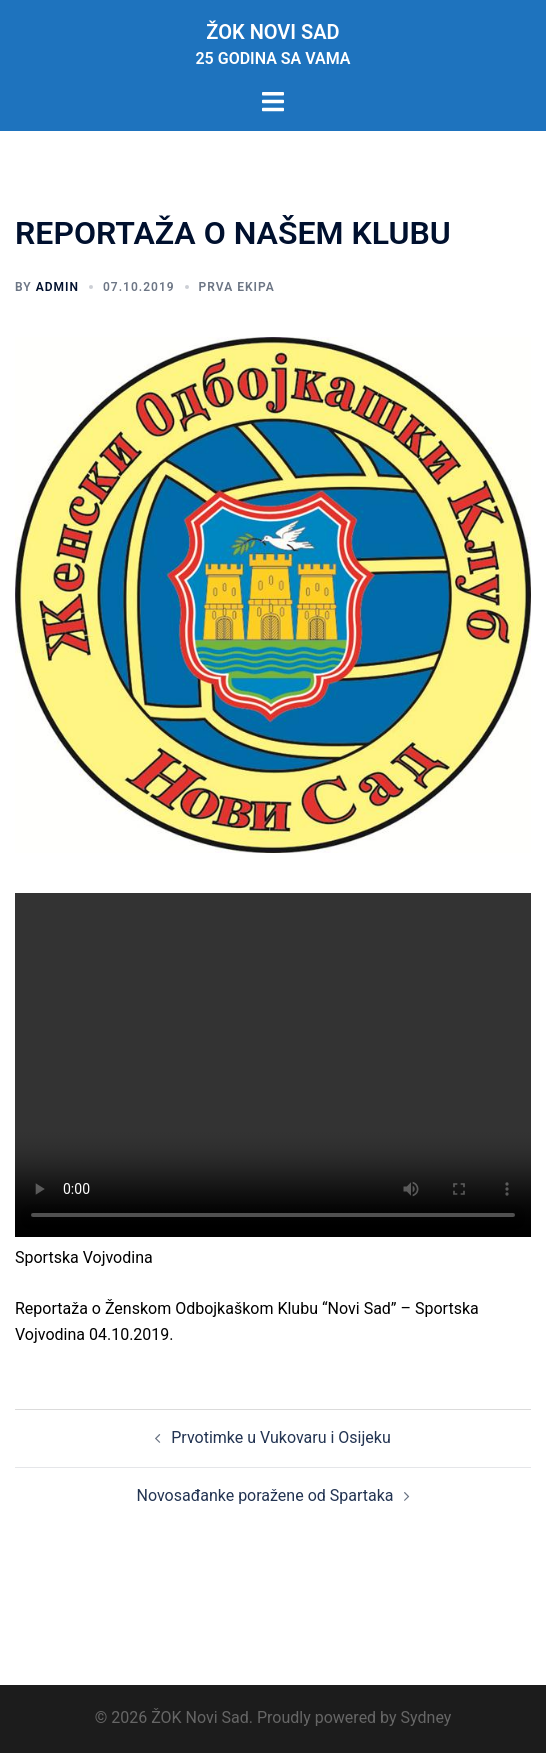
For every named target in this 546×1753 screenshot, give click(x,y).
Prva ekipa (237, 287)
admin (57, 287)
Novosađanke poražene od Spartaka (264, 1495)
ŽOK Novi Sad (272, 32)
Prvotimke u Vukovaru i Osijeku (280, 1437)
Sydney (426, 1717)
